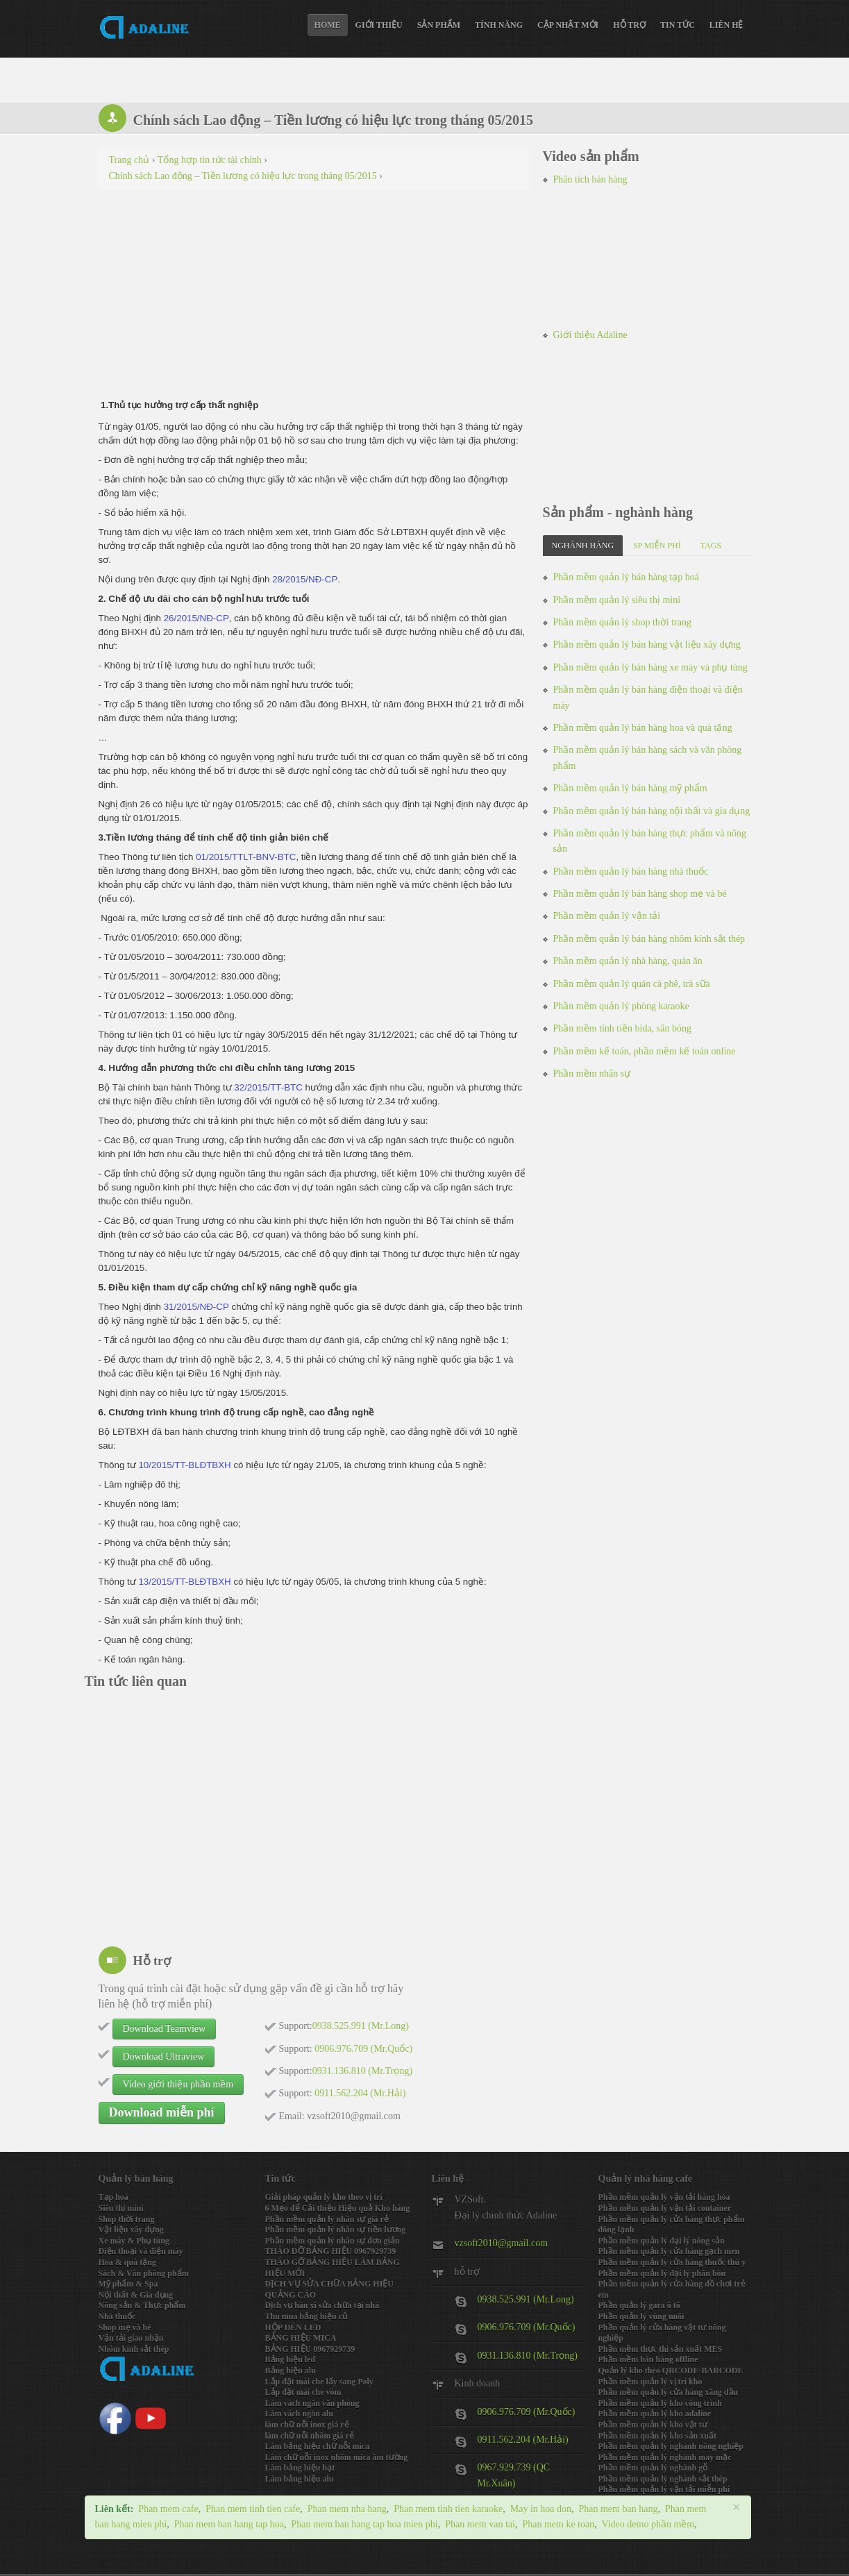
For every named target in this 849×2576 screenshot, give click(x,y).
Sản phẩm (438, 25)
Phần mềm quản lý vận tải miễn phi (664, 2489)
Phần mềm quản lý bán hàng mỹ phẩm (630, 788)
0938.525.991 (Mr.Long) (526, 2299)
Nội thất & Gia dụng (136, 2295)
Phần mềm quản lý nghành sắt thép (663, 2479)
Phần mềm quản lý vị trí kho (650, 2381)
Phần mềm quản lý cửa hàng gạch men (669, 2251)
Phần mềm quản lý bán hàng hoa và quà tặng (642, 728)
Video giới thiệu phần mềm (178, 2084)
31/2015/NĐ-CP (196, 1307)
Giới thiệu (379, 25)
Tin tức (677, 25)
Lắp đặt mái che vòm (303, 2392)
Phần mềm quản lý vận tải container (665, 2208)
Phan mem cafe (168, 2509)
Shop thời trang (127, 2219)
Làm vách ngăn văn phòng (312, 2403)
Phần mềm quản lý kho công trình (660, 2403)
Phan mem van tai (480, 2524)
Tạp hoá (113, 2197)
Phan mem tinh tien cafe (252, 2509)
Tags (710, 545)
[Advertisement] (314, 300)
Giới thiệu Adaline (590, 335)
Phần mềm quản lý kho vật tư (652, 2425)
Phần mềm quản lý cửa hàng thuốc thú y (672, 2262)
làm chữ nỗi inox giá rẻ (307, 2425)
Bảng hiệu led (290, 2359)
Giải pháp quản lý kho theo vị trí (324, 2197)
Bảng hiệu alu (290, 2370)
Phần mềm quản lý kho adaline (655, 2413)
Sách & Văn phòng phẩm (144, 2273)
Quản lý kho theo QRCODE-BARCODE (670, 2370)
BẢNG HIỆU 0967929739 (310, 2349)
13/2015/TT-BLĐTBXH (184, 1581)
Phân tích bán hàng (590, 179)
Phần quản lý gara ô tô (639, 2305)
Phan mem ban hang (617, 2509)
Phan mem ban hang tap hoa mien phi (365, 2524)
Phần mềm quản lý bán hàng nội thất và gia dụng (651, 811)
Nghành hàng (583, 545)
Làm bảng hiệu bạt (300, 2468)
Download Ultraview (164, 2056)
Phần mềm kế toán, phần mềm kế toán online (644, 1051)
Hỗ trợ (629, 25)
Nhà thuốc (117, 2316)
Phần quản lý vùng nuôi (641, 2316)
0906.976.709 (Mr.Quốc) (526, 2327)
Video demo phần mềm (647, 2524)
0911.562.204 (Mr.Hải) (523, 2439)
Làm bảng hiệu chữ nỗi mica (317, 2446)
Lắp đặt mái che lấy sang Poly (319, 2381)
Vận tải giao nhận (131, 2338)
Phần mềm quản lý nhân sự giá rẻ (327, 2219)
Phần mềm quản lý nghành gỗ (653, 2468)
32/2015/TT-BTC (268, 1087)
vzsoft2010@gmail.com (501, 2243)
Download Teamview (164, 2028)
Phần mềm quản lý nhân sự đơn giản (332, 2241)
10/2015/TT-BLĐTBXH (184, 1465)
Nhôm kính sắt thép (134, 2349)
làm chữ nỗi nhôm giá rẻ (309, 2436)
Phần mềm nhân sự (592, 1073)
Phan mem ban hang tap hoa (229, 2524)
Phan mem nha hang (347, 2509)
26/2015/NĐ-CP (196, 618)
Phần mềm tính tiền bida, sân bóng (622, 1028)
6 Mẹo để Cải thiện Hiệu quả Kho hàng (337, 2208)
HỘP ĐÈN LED (293, 2327)
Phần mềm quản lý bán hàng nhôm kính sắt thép (649, 939)
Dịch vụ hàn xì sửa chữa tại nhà (322, 2305)
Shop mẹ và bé (125, 2327)
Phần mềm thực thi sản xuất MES (660, 2349)
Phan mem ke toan (558, 2524)
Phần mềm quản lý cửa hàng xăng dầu (668, 2392)
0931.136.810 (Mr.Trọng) (528, 2355)
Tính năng (499, 25)
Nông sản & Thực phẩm (142, 2305)
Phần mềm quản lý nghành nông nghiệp (670, 2446)
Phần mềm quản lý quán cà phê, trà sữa (631, 984)
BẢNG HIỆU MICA (301, 2338)
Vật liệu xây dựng (131, 2229)
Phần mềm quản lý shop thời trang (622, 622)
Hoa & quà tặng (127, 2262)
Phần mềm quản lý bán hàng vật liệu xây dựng (647, 644)
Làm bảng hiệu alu (299, 2479)
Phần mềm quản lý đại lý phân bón (662, 2273)
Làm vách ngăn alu (299, 2413)
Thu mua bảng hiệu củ (306, 2316)
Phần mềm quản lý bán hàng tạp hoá (626, 577)
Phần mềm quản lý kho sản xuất (657, 2436)
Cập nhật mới (567, 25)
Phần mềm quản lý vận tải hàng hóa (664, 2197)
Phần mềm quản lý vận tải (607, 916)
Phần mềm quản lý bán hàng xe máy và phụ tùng (650, 667)
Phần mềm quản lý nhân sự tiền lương (335, 2229)
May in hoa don (540, 2509)
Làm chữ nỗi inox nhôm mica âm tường (336, 2457)
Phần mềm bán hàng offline (648, 2359)
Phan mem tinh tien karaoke (448, 2509)
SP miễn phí (657, 545)
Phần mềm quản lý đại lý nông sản (661, 2241)
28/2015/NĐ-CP (304, 579)
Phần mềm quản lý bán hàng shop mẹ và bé (640, 894)
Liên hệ (726, 25)
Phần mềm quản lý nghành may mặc (665, 2457)
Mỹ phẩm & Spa (128, 2284)
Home (327, 25)
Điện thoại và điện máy (141, 2251)
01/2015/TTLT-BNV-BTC (246, 857)
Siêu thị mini (121, 2208)
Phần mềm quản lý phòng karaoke (621, 1006)
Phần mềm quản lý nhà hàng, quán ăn (628, 961)
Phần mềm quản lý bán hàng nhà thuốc (631, 871)
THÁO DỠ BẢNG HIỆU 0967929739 (330, 2251)
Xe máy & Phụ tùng (134, 2241)
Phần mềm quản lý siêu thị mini (617, 600)
